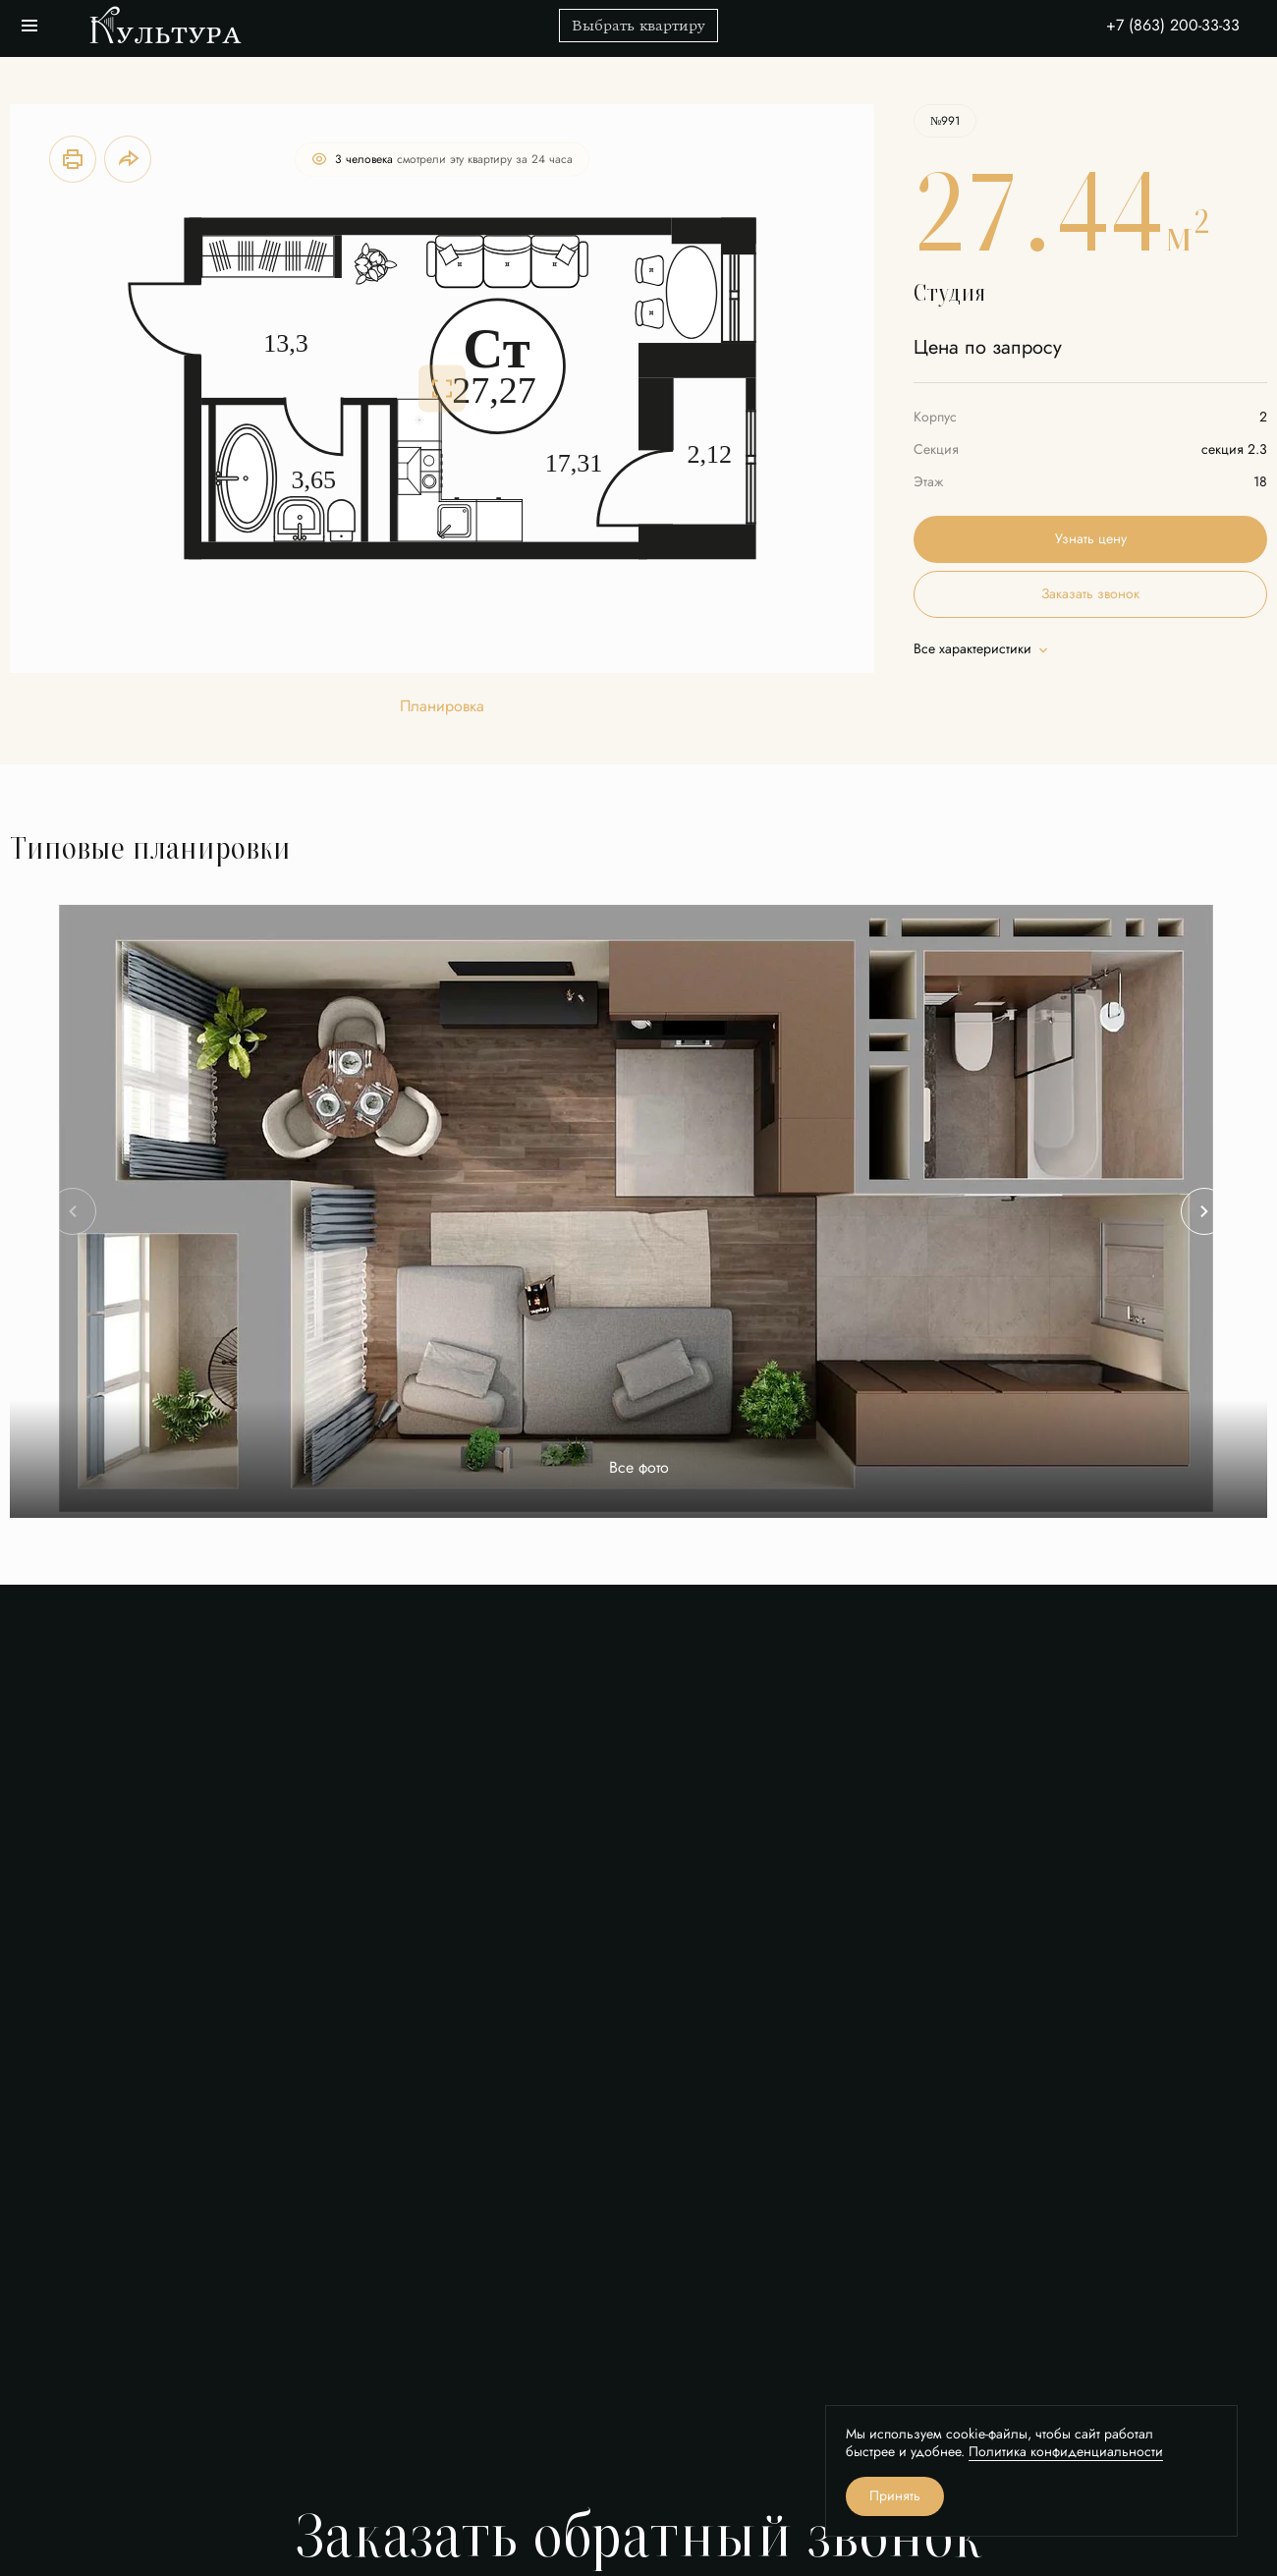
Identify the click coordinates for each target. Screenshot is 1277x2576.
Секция (936, 449)
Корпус (935, 417)
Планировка (442, 707)
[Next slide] (1204, 1211)
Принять (894, 2496)
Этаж (928, 482)
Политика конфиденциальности (1066, 2451)
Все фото (639, 1468)
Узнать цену (1091, 539)
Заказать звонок (1090, 594)
